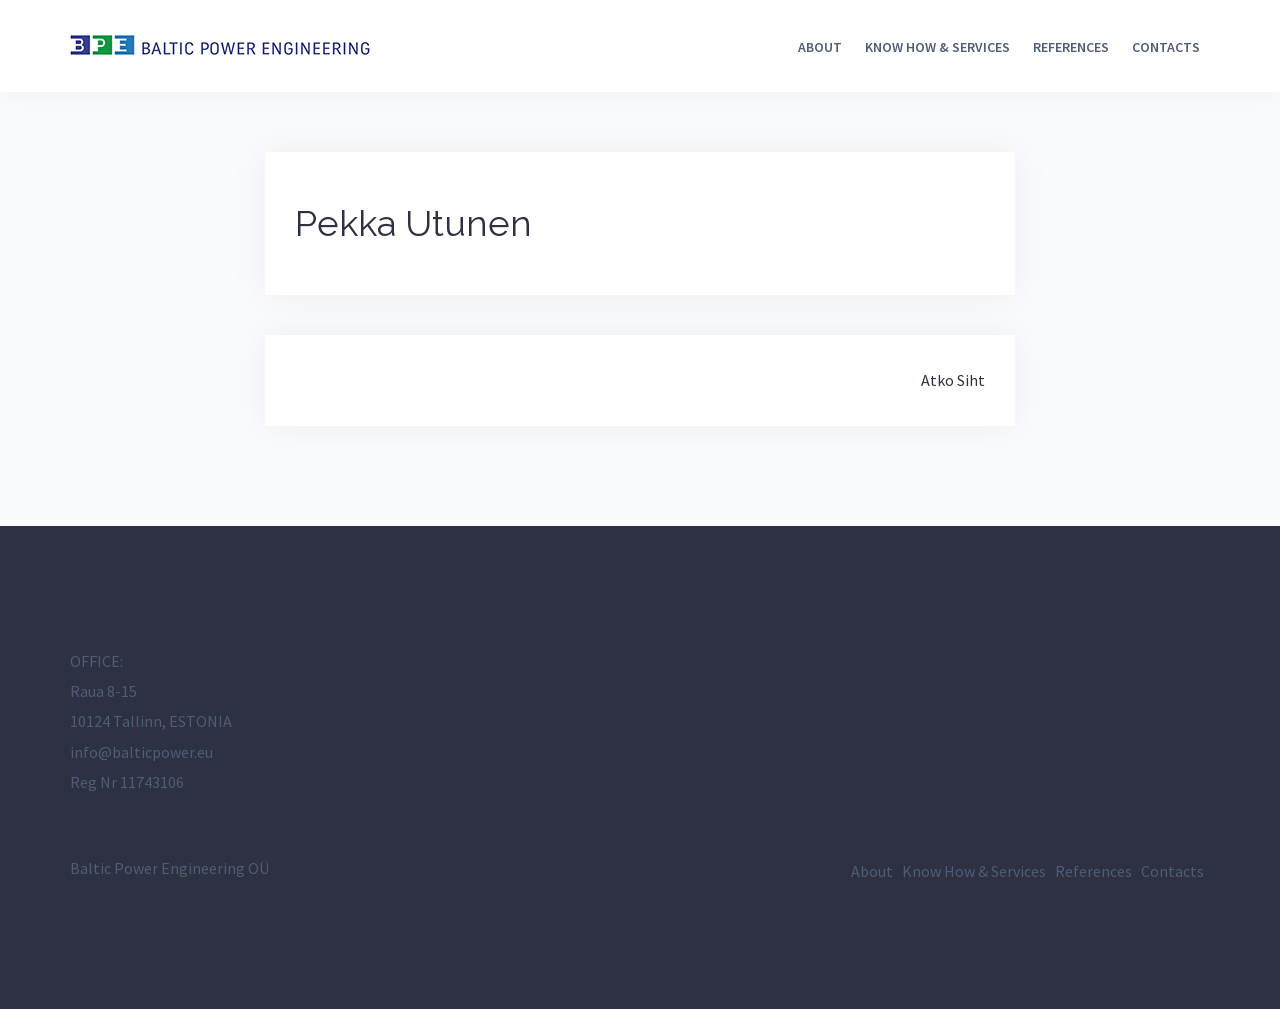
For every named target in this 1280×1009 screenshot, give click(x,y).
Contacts (1166, 47)
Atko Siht (953, 380)
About (820, 47)
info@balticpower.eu (141, 752)
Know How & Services (937, 47)
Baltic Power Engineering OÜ (169, 868)
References (1071, 47)
